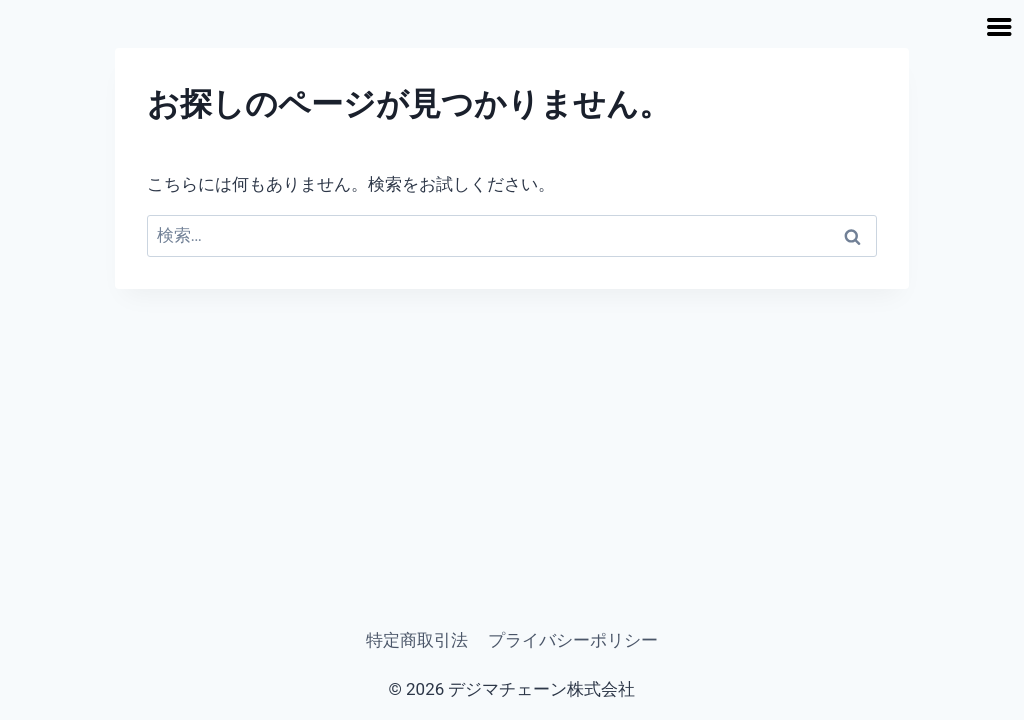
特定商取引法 (417, 640)
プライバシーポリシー (573, 640)
